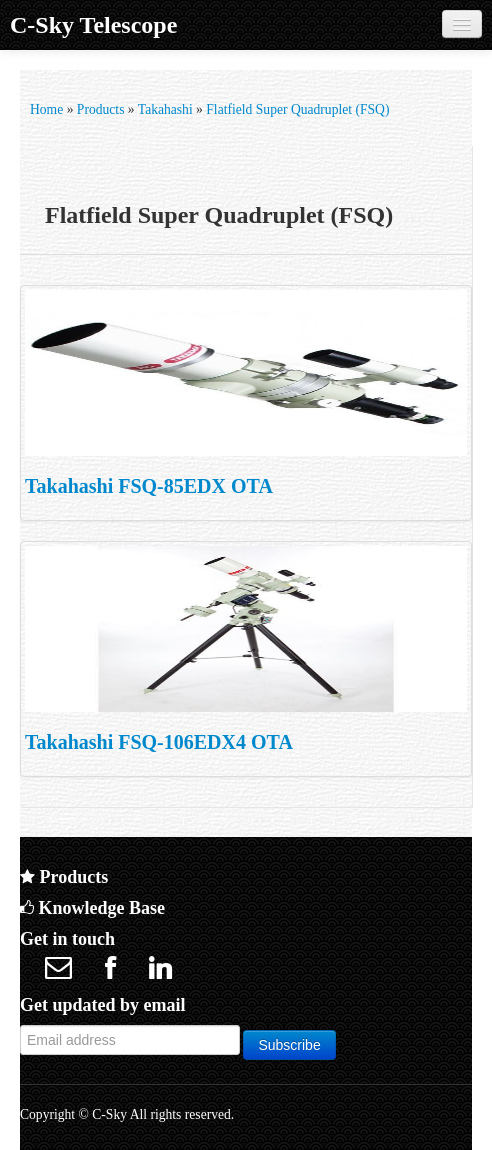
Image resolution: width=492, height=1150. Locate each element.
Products (101, 109)
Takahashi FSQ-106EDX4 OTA (159, 742)
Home (46, 109)
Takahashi (165, 109)
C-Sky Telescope (93, 25)
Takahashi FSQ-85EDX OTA (149, 486)
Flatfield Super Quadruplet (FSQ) (297, 109)
